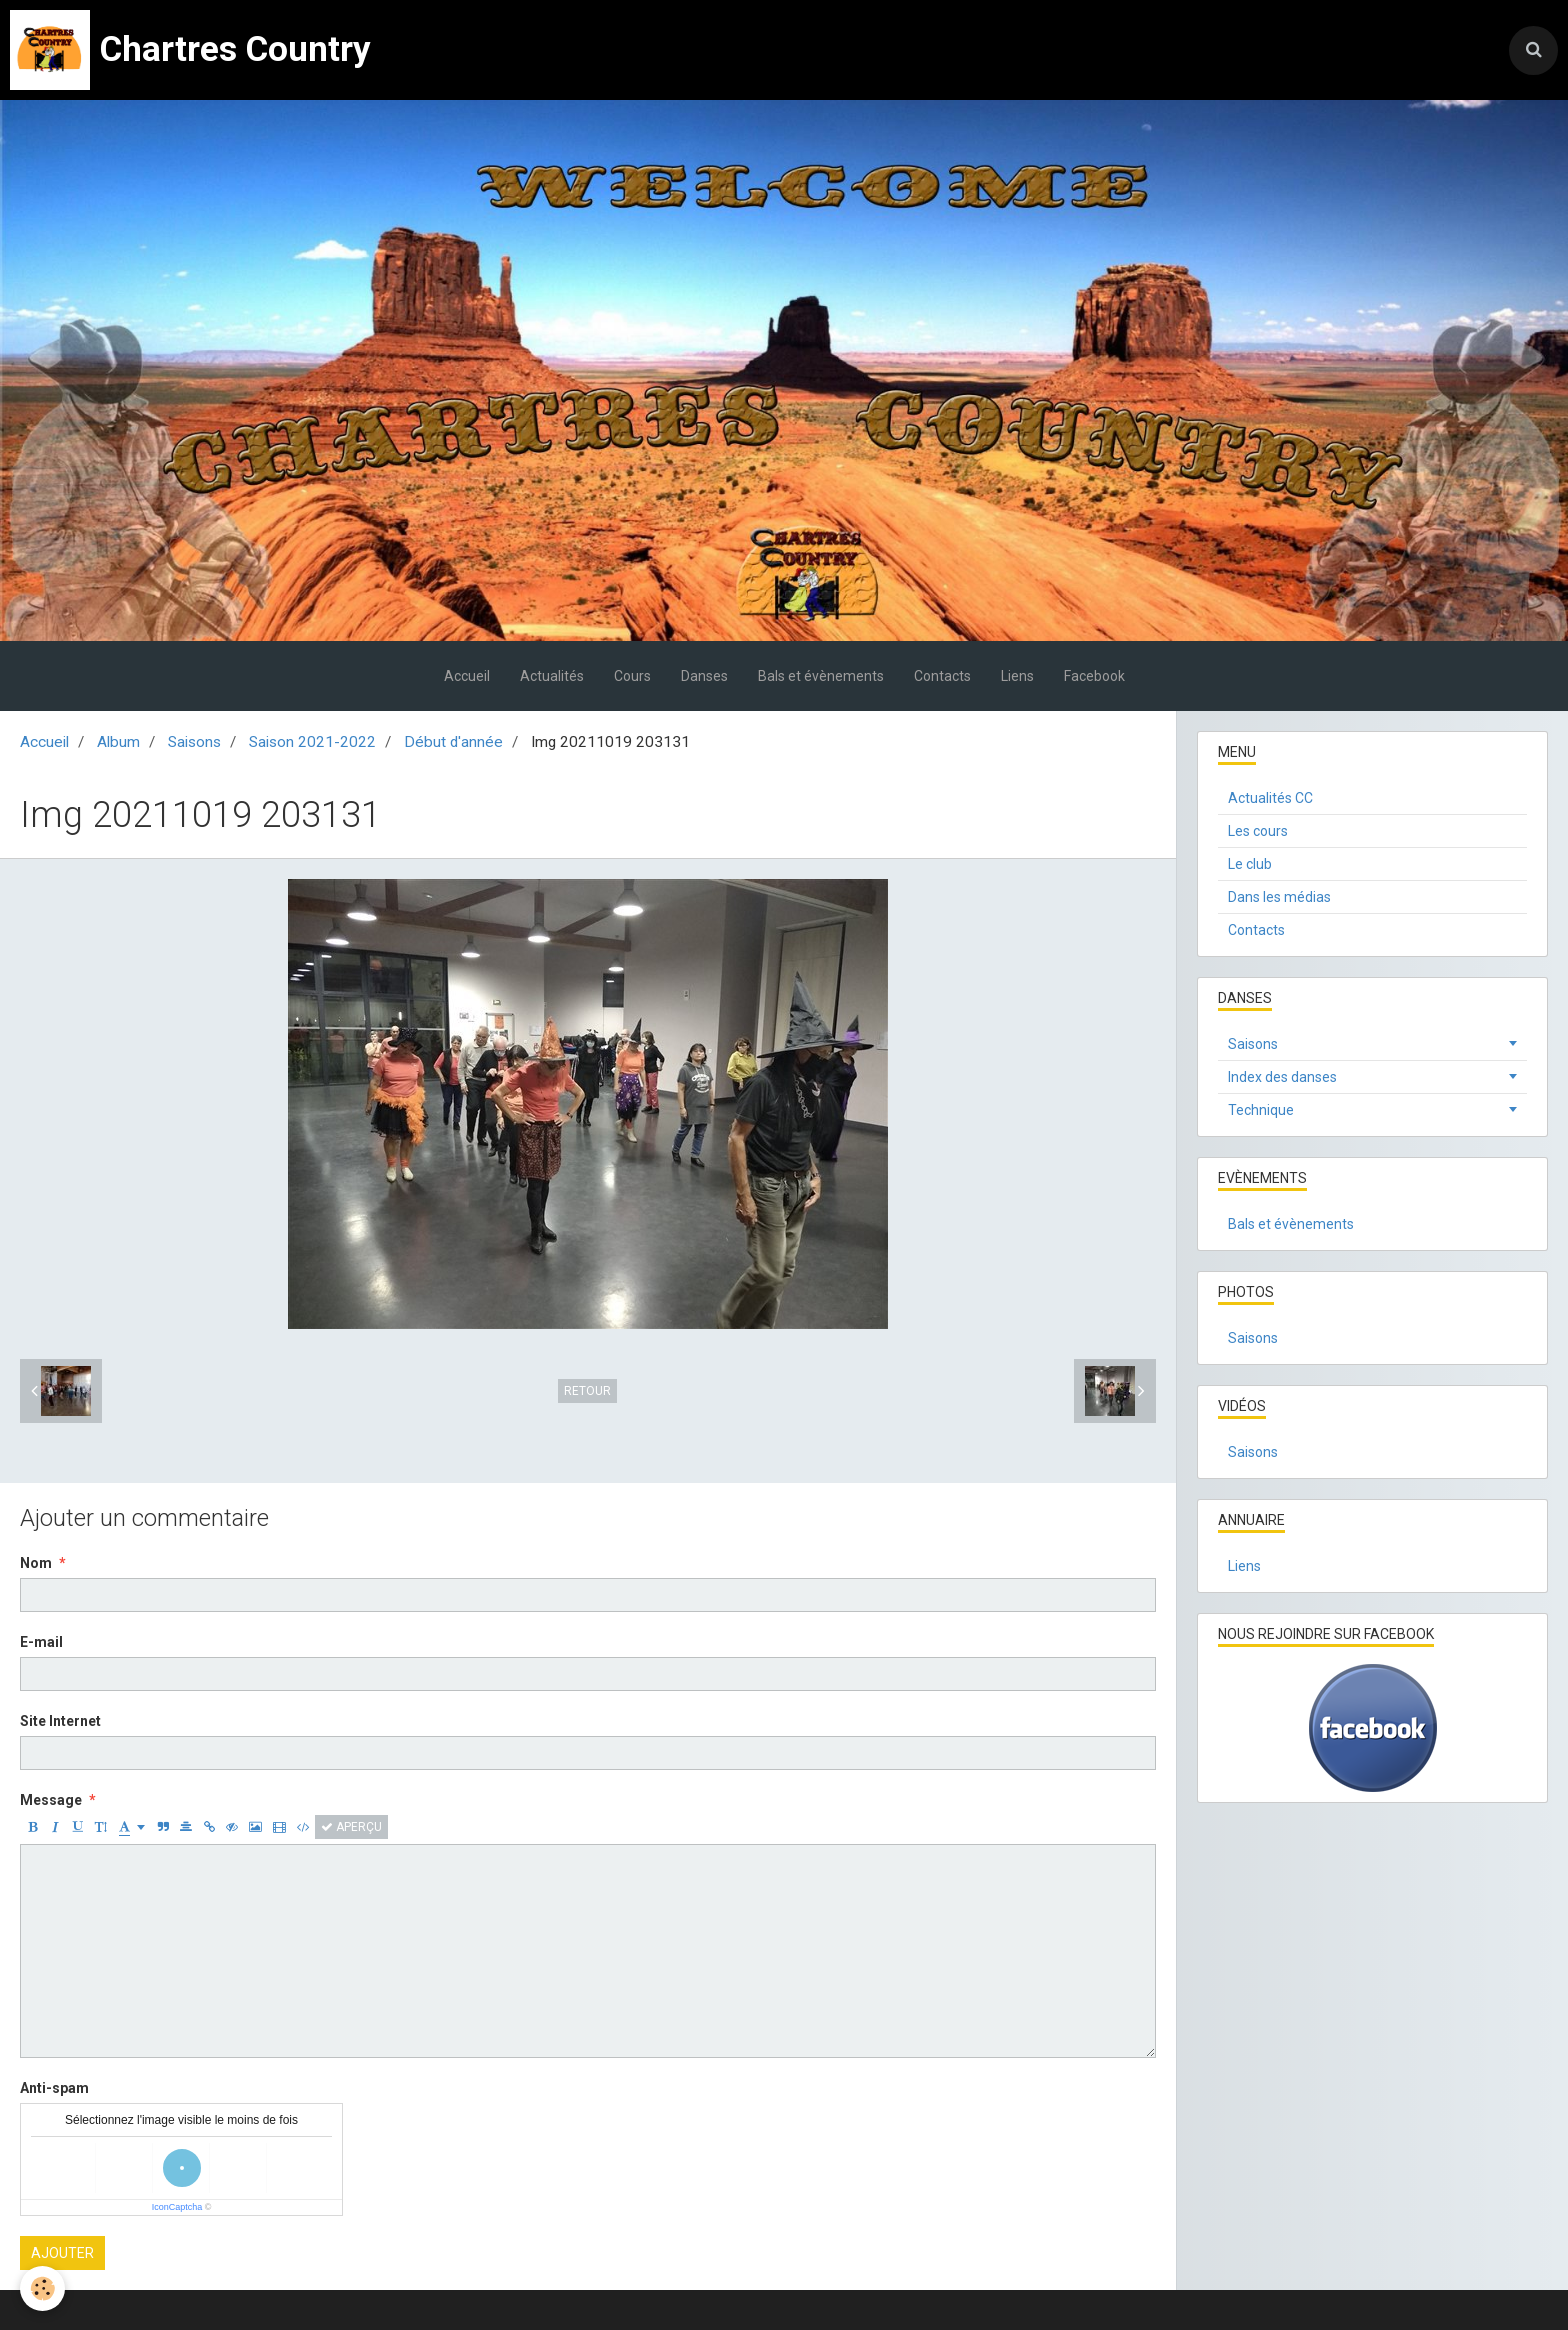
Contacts (942, 676)
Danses (704, 676)
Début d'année (453, 742)
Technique (1261, 1110)
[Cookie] (42, 2288)
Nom (36, 1563)
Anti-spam (54, 2088)
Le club (1250, 864)
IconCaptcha (177, 2207)
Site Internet (60, 1721)
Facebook (1094, 676)
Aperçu (351, 1827)
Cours (632, 676)
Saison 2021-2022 (312, 742)
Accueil (467, 676)
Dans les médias (1279, 897)
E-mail (41, 1642)
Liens (1017, 676)
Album (118, 742)
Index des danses (1282, 1077)
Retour (587, 1391)
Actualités (552, 676)
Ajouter (62, 2253)
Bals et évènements (821, 676)
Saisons (194, 742)
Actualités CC (1270, 798)
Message (51, 1800)
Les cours (1258, 831)
